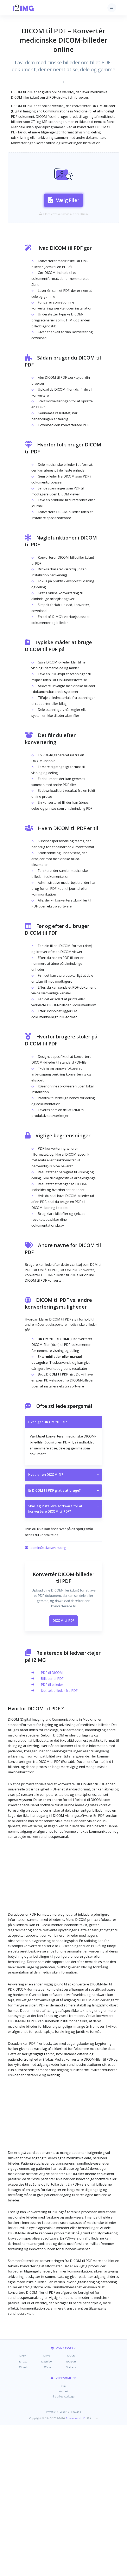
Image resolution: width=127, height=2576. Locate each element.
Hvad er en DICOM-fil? (67, 1631)
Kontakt (63, 2542)
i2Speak (23, 2518)
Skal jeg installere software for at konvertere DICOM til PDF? (67, 1665)
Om (63, 2537)
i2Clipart (71, 2512)
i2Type (47, 2518)
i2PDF (22, 2506)
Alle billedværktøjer (64, 2547)
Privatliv (50, 2562)
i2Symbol (46, 2512)
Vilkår (63, 2562)
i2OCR (71, 2506)
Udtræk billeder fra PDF (60, 1841)
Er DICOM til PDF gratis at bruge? (67, 1646)
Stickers (71, 2518)
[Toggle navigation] (111, 7)
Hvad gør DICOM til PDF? (67, 1578)
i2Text (23, 2512)
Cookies (76, 2562)
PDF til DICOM (53, 1823)
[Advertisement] (67, 132)
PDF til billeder (53, 1835)
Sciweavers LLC (75, 2569)
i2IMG (46, 2506)
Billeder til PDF (53, 1829)
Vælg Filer (67, 325)
